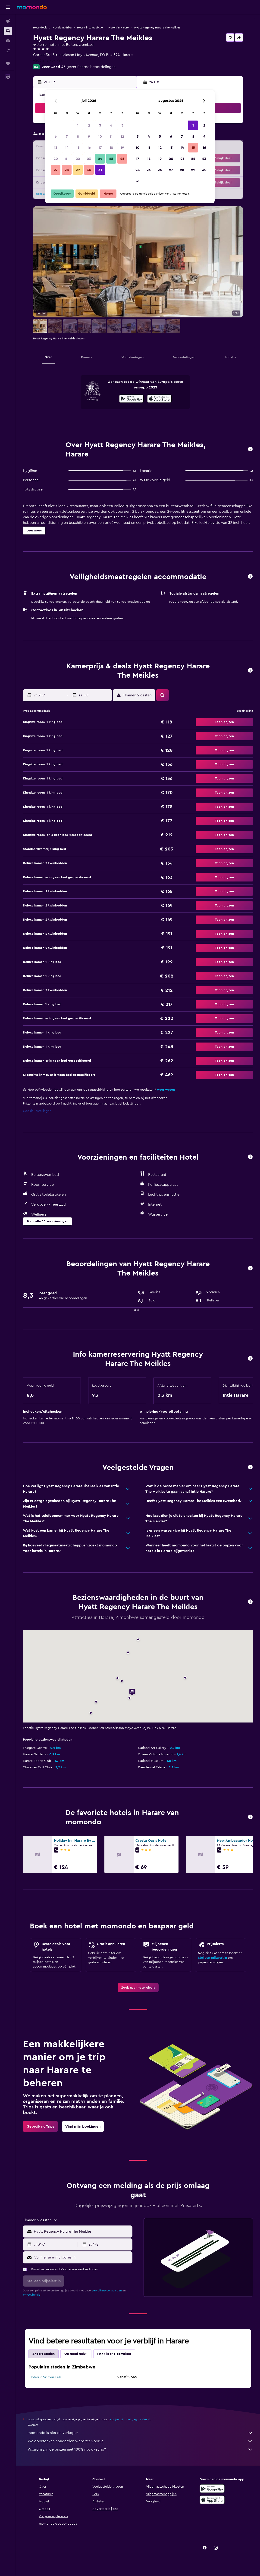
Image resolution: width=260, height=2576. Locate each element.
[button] (8, 7)
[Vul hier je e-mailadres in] (82, 2257)
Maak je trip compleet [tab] (114, 2354)
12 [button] (122, 136)
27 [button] (56, 170)
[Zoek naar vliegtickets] (8, 21)
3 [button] (100, 125)
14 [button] (67, 147)
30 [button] (89, 170)
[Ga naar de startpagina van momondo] (32, 7)
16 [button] (89, 147)
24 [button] (100, 159)
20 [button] (55, 159)
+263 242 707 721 (47, 60)
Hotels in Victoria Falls (45, 2377)
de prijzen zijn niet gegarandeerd (129, 2419)
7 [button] (67, 136)
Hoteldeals (40, 27)
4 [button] (111, 125)
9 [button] (89, 136)
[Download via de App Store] (212, 2499)
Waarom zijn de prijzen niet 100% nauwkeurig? (140, 2449)
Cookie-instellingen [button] (37, 1111)
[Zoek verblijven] (8, 31)
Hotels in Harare (118, 27)
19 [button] (122, 147)
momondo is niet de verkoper (140, 2433)
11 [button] (111, 136)
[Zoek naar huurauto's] (8, 40)
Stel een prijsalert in (212, 1957)
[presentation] (159, 398)
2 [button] (89, 125)
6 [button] (56, 136)
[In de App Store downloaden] (159, 399)
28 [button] (67, 170)
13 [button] (55, 147)
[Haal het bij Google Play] (131, 399)
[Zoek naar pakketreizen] (8, 50)
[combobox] (82, 2231)
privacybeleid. (32, 2294)
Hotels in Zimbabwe (90, 27)
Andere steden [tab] (43, 2354)
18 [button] (111, 147)
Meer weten (166, 1089)
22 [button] (78, 159)
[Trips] (8, 63)
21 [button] (67, 159)
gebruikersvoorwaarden (106, 2290)
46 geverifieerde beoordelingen (88, 67)
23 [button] (89, 159)
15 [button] (78, 147)
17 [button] (100, 147)
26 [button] (122, 159)
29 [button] (78, 170)
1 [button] (77, 125)
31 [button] (100, 170)
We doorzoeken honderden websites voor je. (140, 2441)
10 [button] (100, 136)
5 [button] (122, 125)
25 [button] (111, 159)
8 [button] (78, 136)
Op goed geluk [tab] (76, 2354)
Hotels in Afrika (62, 27)
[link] (138, 1987)
